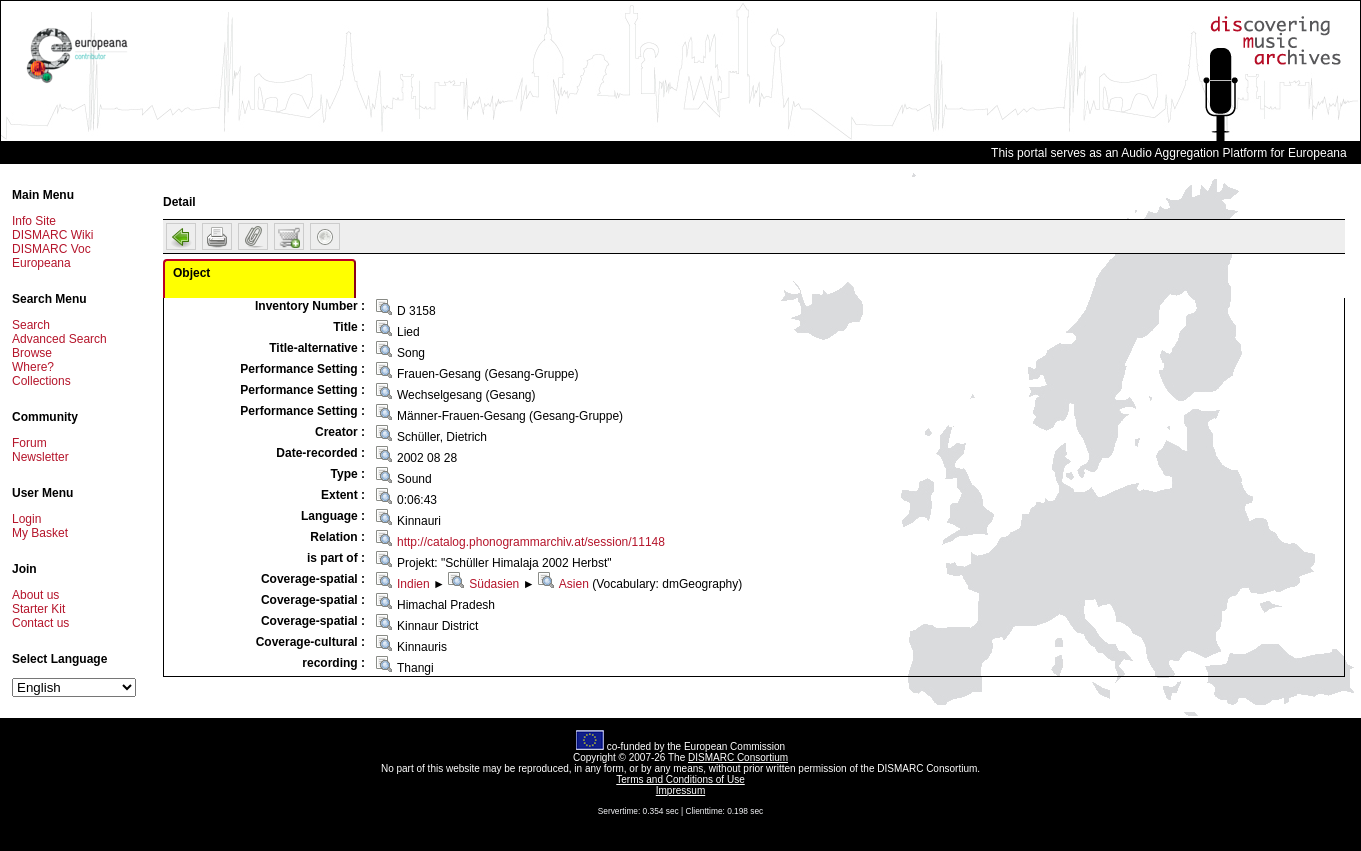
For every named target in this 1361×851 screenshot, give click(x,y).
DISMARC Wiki (52, 235)
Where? (33, 367)
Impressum (680, 790)
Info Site (34, 221)
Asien (574, 584)
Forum (29, 443)
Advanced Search (59, 339)
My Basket (40, 533)
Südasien (494, 584)
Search (31, 325)
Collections (41, 381)
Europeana (41, 263)
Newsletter (40, 457)
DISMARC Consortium (738, 757)
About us (35, 595)
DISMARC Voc (51, 249)
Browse (32, 353)
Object (191, 273)
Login (26, 519)
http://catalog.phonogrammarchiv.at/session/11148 (531, 542)
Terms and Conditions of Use (680, 779)
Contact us (40, 623)
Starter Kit (38, 609)
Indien (413, 584)
